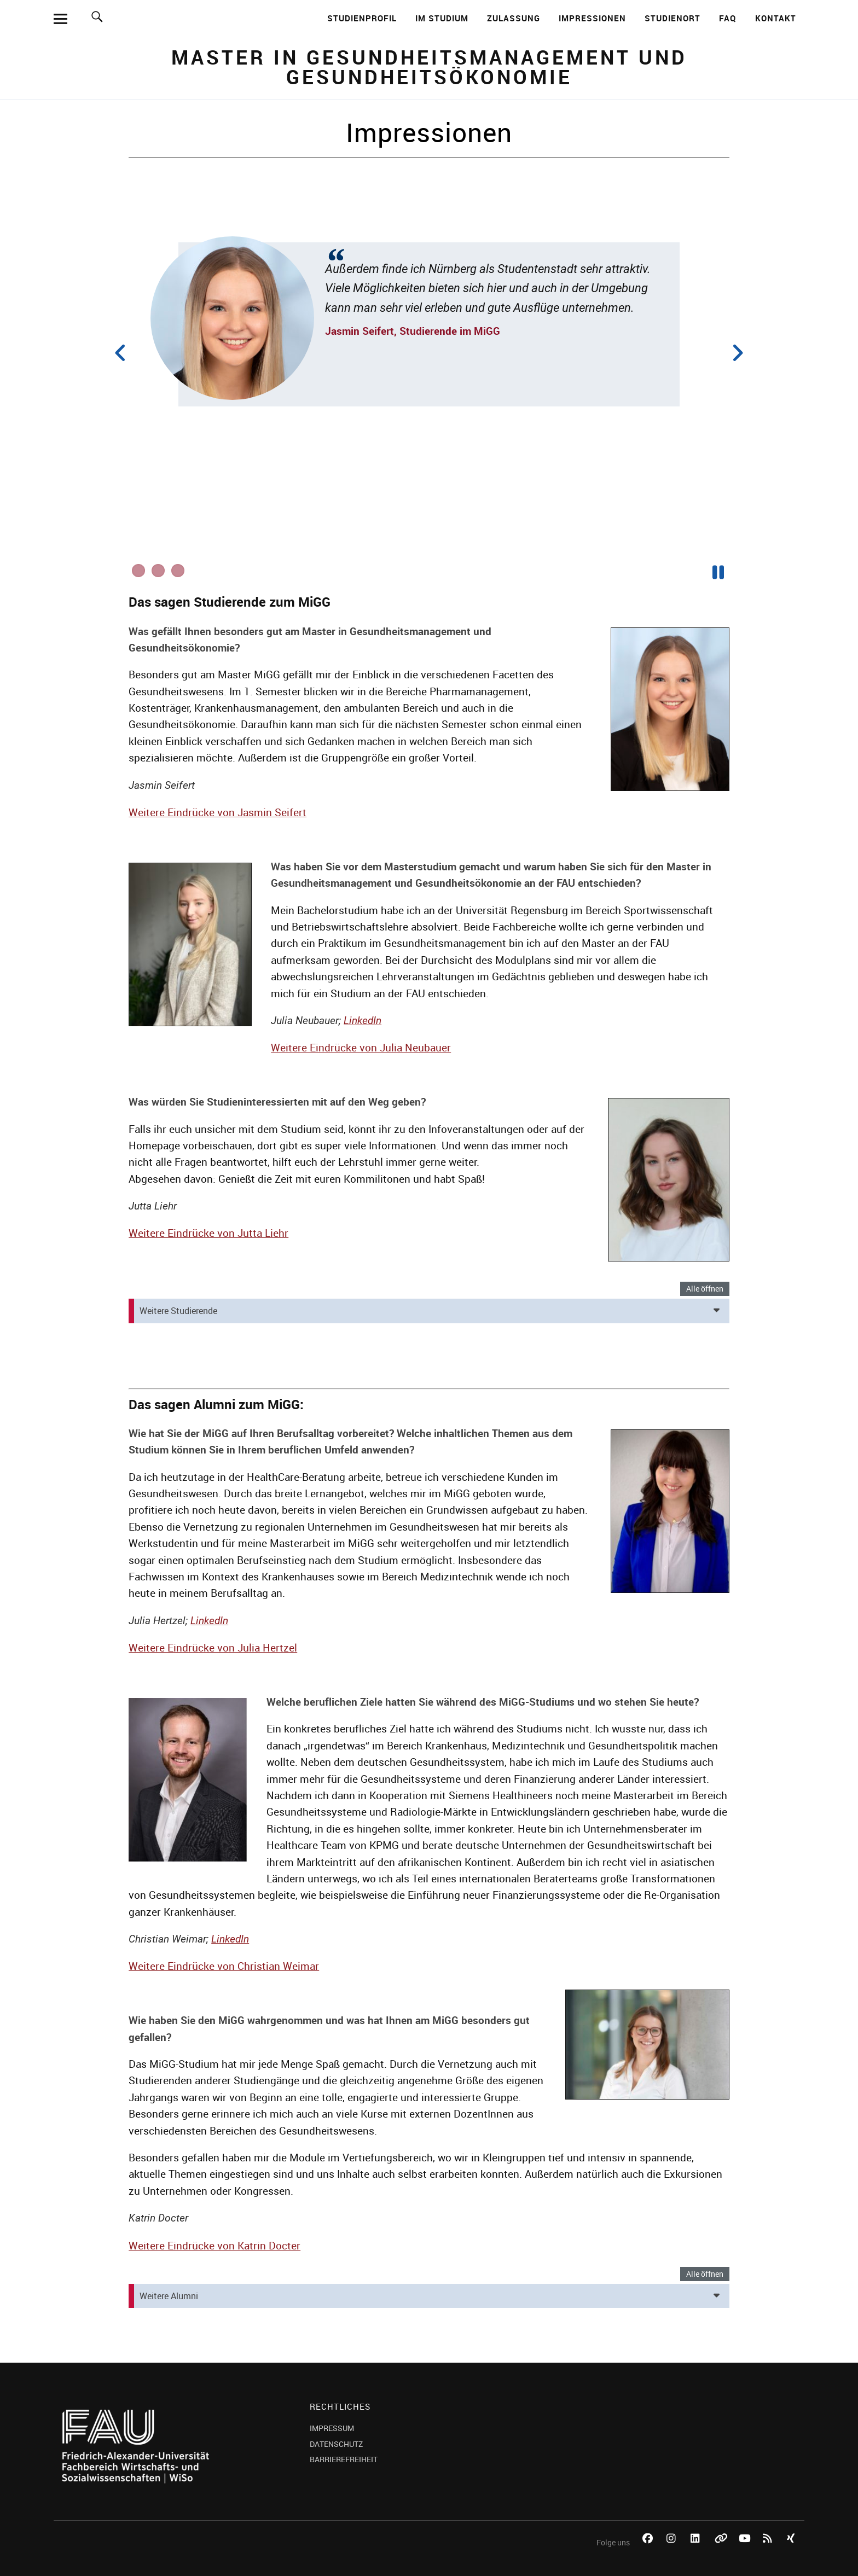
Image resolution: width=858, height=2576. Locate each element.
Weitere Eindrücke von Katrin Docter (214, 2245)
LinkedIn (362, 1020)
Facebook (649, 2550)
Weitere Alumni (169, 2296)
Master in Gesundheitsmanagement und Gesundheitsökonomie (429, 67)
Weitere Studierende (178, 1311)
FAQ (728, 18)
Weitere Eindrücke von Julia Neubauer (361, 1047)
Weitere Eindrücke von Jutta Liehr (208, 1233)
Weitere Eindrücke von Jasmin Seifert (217, 812)
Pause (718, 571)
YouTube (745, 2550)
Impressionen (592, 18)
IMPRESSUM (332, 2428)
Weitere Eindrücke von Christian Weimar (224, 1966)
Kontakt (775, 18)
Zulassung (513, 18)
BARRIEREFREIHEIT (344, 2459)
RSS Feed (769, 2550)
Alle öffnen (704, 1288)
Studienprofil (362, 18)
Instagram (673, 2550)
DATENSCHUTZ (336, 2444)
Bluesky (721, 2550)
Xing (793, 2550)
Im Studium (441, 18)
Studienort (672, 18)
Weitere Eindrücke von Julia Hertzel (213, 1648)
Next (732, 353)
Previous (126, 353)
